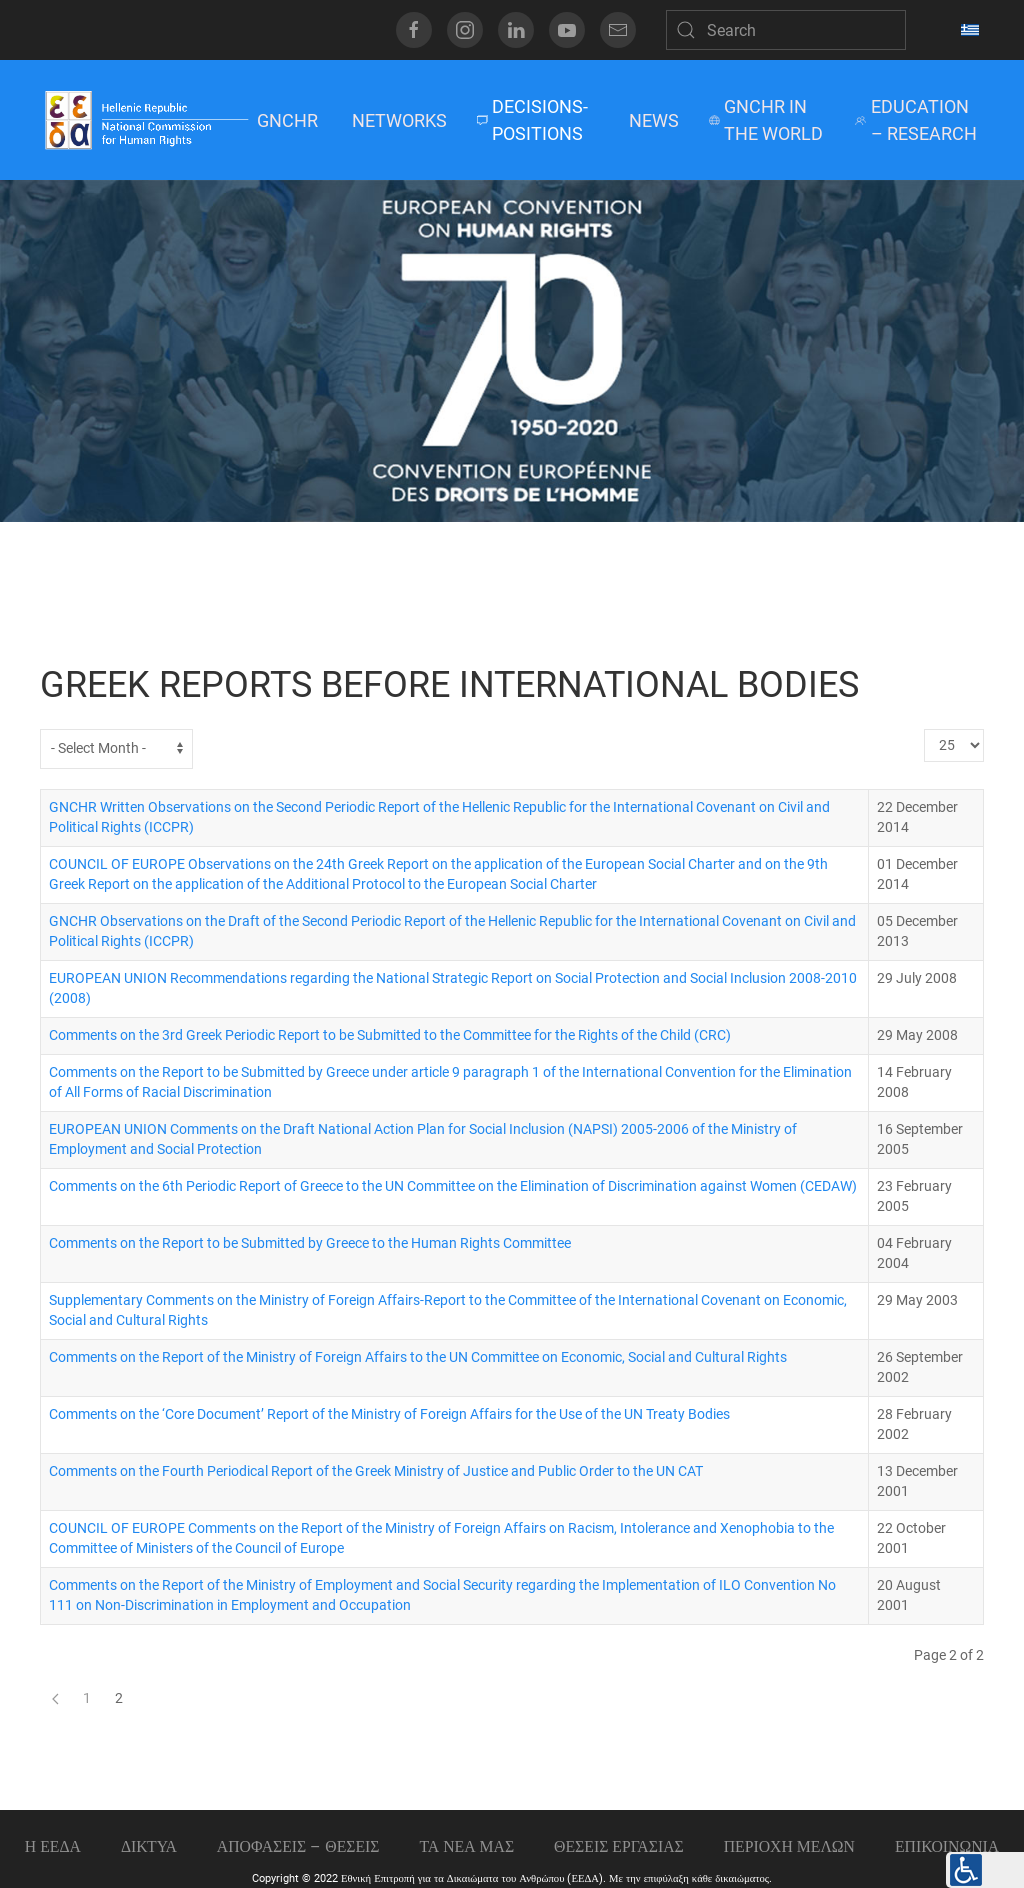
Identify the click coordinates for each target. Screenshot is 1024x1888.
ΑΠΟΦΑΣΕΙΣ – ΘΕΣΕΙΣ (298, 1846)
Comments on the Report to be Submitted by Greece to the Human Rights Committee (310, 1243)
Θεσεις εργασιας (619, 1846)
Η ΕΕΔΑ (53, 1846)
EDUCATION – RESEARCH (915, 120)
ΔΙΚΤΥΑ (149, 1846)
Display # (924, 729)
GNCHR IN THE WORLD (766, 120)
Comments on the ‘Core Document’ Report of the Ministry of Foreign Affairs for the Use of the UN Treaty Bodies (389, 1414)
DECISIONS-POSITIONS (532, 120)
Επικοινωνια (947, 1846)
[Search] (786, 30)
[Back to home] (146, 120)
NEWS (654, 120)
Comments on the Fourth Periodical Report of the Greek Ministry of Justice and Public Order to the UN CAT (376, 1471)
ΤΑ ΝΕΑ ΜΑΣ (466, 1846)
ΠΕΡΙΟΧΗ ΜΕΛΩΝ (789, 1846)
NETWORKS (399, 120)
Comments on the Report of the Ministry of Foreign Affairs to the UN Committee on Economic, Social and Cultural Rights (418, 1357)
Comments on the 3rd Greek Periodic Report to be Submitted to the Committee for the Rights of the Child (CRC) (390, 1035)
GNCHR (287, 120)
